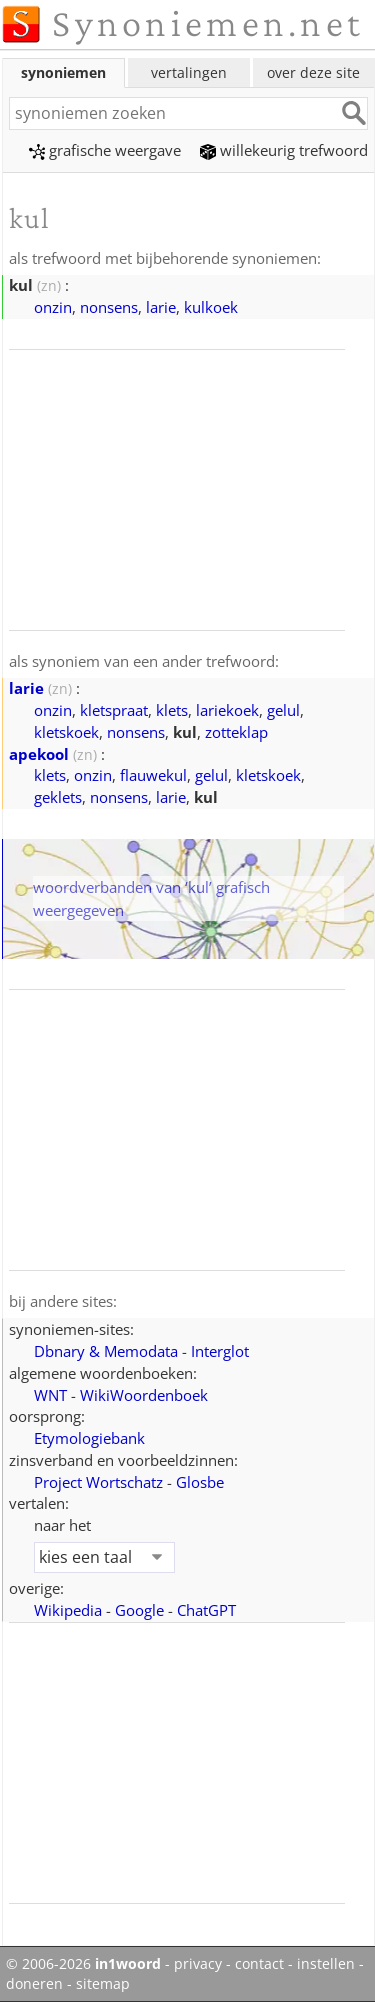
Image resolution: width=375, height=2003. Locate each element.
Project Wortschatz (98, 1482)
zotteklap (236, 732)
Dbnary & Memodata (106, 1351)
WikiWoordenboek (144, 1395)
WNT (50, 1395)
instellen (326, 1964)
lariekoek (227, 710)
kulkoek (211, 307)
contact (259, 1964)
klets (172, 710)
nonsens (109, 307)
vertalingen (189, 72)
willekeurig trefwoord (284, 150)
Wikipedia (68, 1610)
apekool (39, 754)
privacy (198, 1964)
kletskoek (66, 732)
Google (139, 1610)
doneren (34, 1984)
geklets (58, 797)
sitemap (103, 1984)
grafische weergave (105, 150)
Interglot (220, 1351)
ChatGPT (206, 1610)
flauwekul (153, 775)
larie (161, 307)
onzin (53, 307)
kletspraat (114, 710)
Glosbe (200, 1482)
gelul (283, 710)
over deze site (313, 72)
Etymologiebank (89, 1438)
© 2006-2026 (83, 1964)
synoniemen (63, 72)
